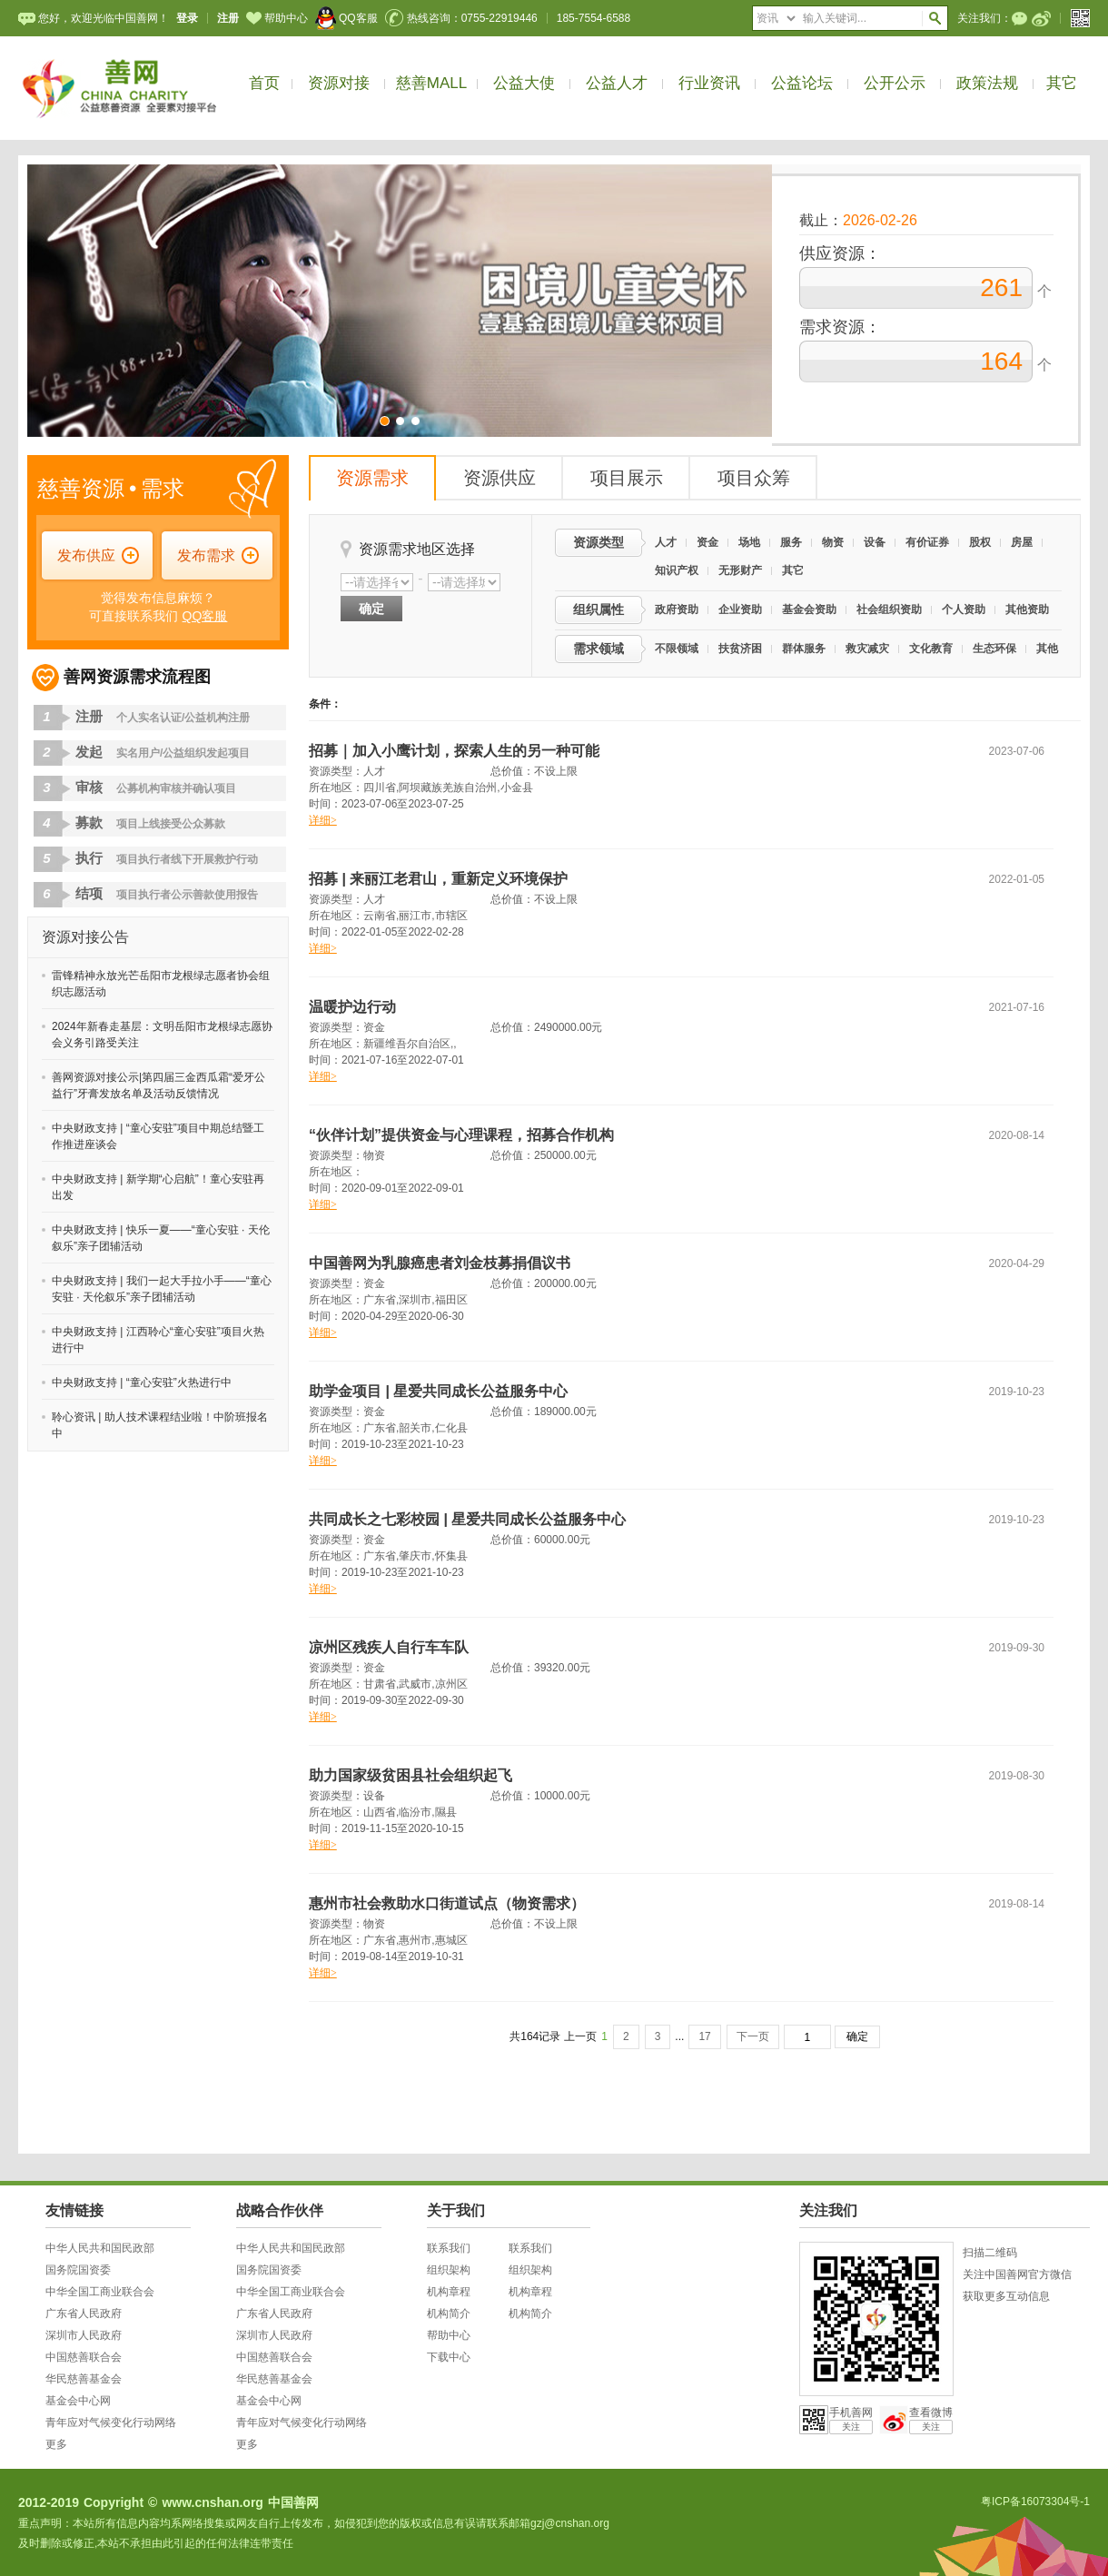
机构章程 (448, 2291)
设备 (874, 542)
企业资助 (740, 609)
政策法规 (987, 83)
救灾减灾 (867, 648)
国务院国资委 (78, 2270)
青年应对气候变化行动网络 (110, 2422)
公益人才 (617, 83)
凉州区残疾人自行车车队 (389, 1647)
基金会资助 (809, 609)
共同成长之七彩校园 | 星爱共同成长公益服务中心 (467, 1519)
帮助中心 (277, 18)
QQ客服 (346, 18)
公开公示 (894, 83)
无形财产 (740, 570)
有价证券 (927, 542)
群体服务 (804, 648)
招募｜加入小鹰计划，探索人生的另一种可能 (454, 750)
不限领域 (676, 648)
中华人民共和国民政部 (99, 2248)
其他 (1047, 648)
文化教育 (931, 648)
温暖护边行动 (352, 1007)
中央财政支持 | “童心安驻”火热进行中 (142, 1382)
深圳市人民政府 (83, 2335)
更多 (56, 2444)
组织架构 (448, 2270)
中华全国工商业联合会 (99, 2291)
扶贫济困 (740, 648)
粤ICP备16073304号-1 (1035, 2501)
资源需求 (372, 478)
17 (704, 2036)
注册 (228, 18)
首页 (264, 83)
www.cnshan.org (212, 2502)
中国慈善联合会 (83, 2357)
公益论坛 (802, 83)
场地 (749, 542)
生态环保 (994, 648)
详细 (323, 820)
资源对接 (339, 83)
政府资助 (676, 609)
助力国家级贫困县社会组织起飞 (410, 1775)
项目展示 (626, 478)
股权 (980, 542)
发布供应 (86, 555)
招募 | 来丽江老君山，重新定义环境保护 (438, 879)
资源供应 (499, 478)
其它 (1061, 83)
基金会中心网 (78, 2400)
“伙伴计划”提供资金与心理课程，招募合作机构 (461, 1135)
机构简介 (448, 2313)
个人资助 (963, 609)
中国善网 (293, 2502)
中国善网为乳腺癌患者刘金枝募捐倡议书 (439, 1263)
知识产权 (676, 570)
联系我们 (448, 2248)
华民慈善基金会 (83, 2379)
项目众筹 (753, 478)
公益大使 (524, 83)
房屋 (1022, 542)
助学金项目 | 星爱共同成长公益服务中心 (438, 1391)
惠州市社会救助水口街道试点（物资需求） (447, 1903)
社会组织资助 (889, 609)
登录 (187, 18)
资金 (707, 542)
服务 (791, 542)
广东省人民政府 (83, 2313)
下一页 (753, 2036)
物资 (833, 542)
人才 (666, 542)
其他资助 (1027, 609)
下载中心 (448, 2357)
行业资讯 (709, 83)
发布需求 (206, 555)
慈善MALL (431, 83)
